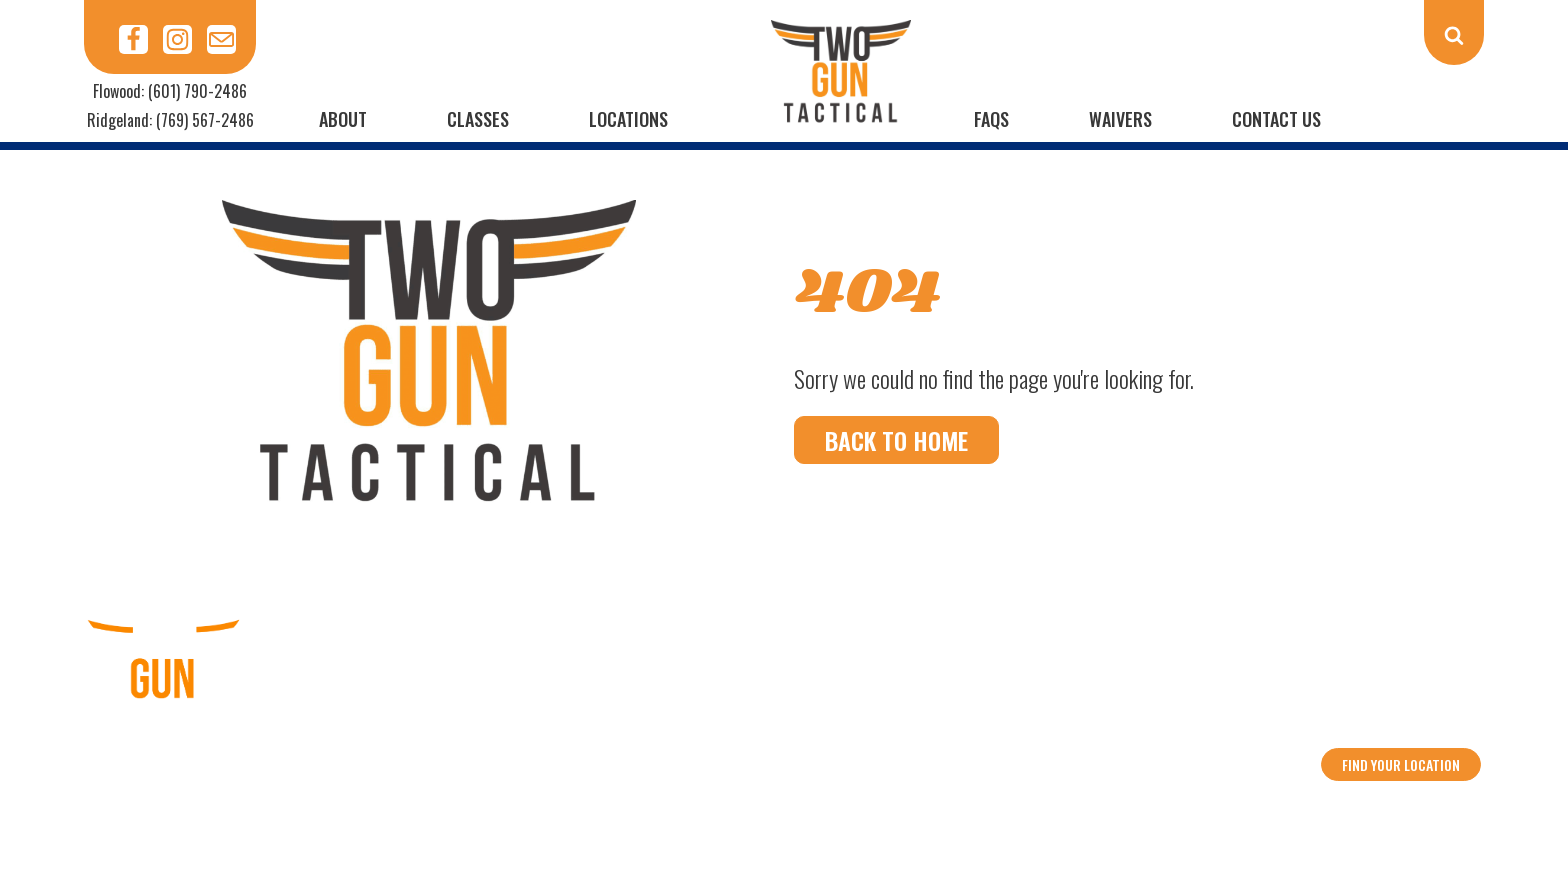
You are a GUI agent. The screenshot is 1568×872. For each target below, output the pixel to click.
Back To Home (896, 440)
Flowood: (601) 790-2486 (170, 91)
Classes (478, 119)
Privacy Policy (950, 743)
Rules (781, 743)
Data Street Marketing (957, 810)
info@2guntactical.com (1401, 716)
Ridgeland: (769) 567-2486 (170, 120)
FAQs (991, 119)
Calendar (610, 743)
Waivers (1120, 119)
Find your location (1401, 764)
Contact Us (1276, 119)
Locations (628, 119)
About (343, 119)
